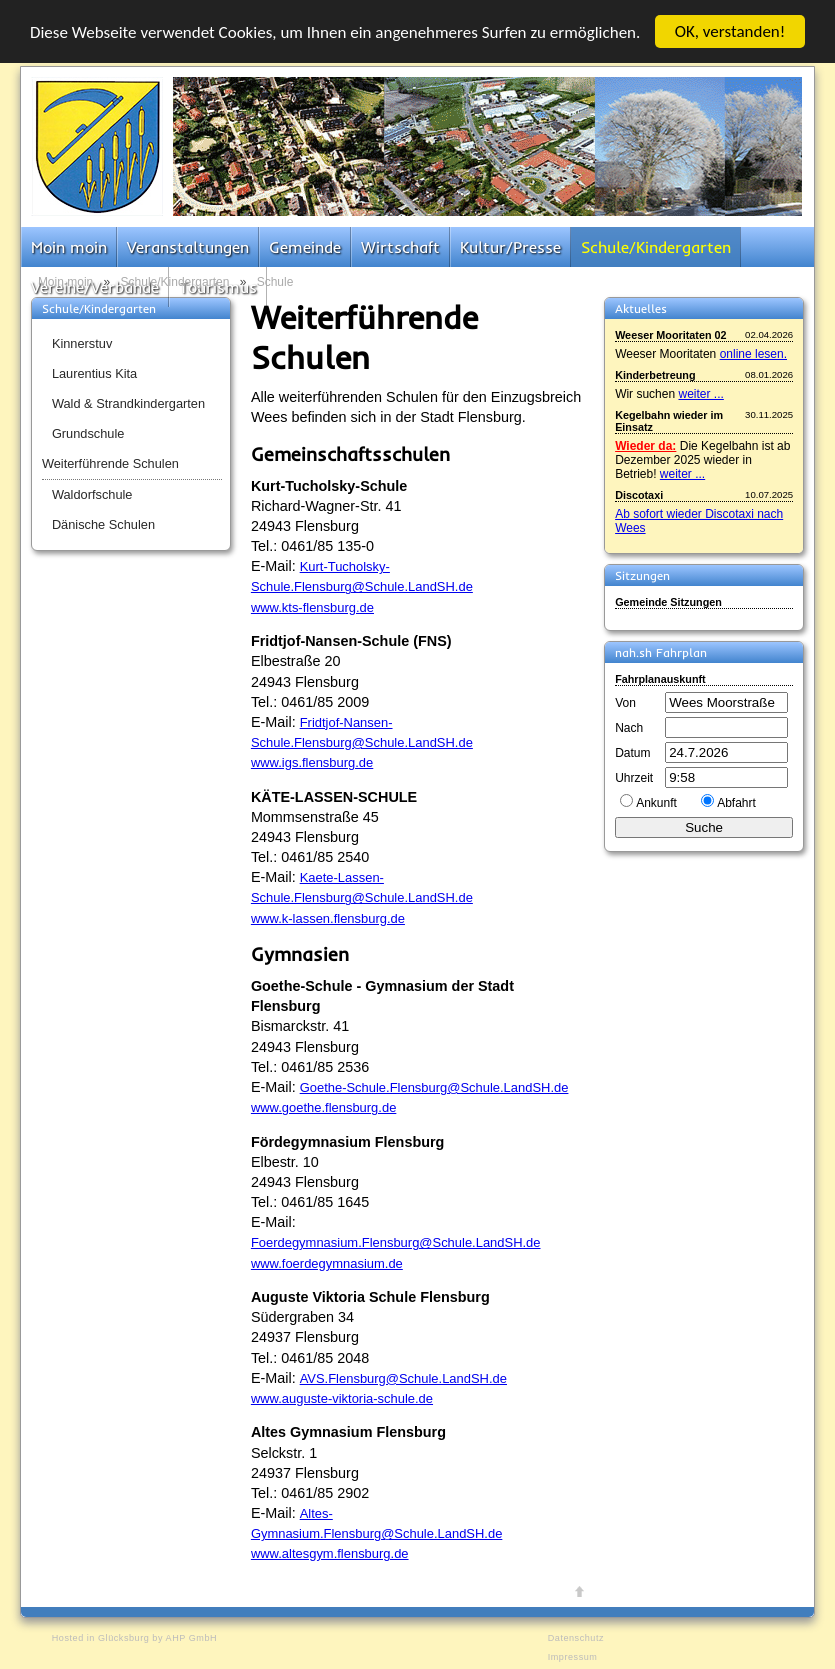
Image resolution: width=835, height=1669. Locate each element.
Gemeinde (305, 247)
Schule (275, 282)
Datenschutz (576, 1638)
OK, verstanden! (730, 31)
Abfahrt (736, 803)
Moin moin (69, 247)
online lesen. (753, 354)
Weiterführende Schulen (110, 463)
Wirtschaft (400, 247)
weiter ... (700, 394)
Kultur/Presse (510, 247)
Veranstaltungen (188, 247)
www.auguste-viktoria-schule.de (342, 1398)
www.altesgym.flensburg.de (330, 1553)
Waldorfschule (92, 494)
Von (625, 703)
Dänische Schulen (103, 524)
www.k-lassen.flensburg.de (328, 918)
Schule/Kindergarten (656, 247)
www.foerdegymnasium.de (327, 1263)
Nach (629, 728)
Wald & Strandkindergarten (128, 403)
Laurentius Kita (94, 373)
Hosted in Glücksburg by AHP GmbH (134, 1638)
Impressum (573, 1657)
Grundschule (88, 433)
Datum (632, 753)
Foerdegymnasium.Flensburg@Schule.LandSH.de (396, 1242)
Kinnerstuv (82, 343)
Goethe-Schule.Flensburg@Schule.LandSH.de (434, 1087)
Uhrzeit (634, 778)
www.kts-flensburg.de (312, 607)
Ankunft (656, 803)
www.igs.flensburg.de (312, 762)
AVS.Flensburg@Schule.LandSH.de (403, 1378)
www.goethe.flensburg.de (323, 1107)
